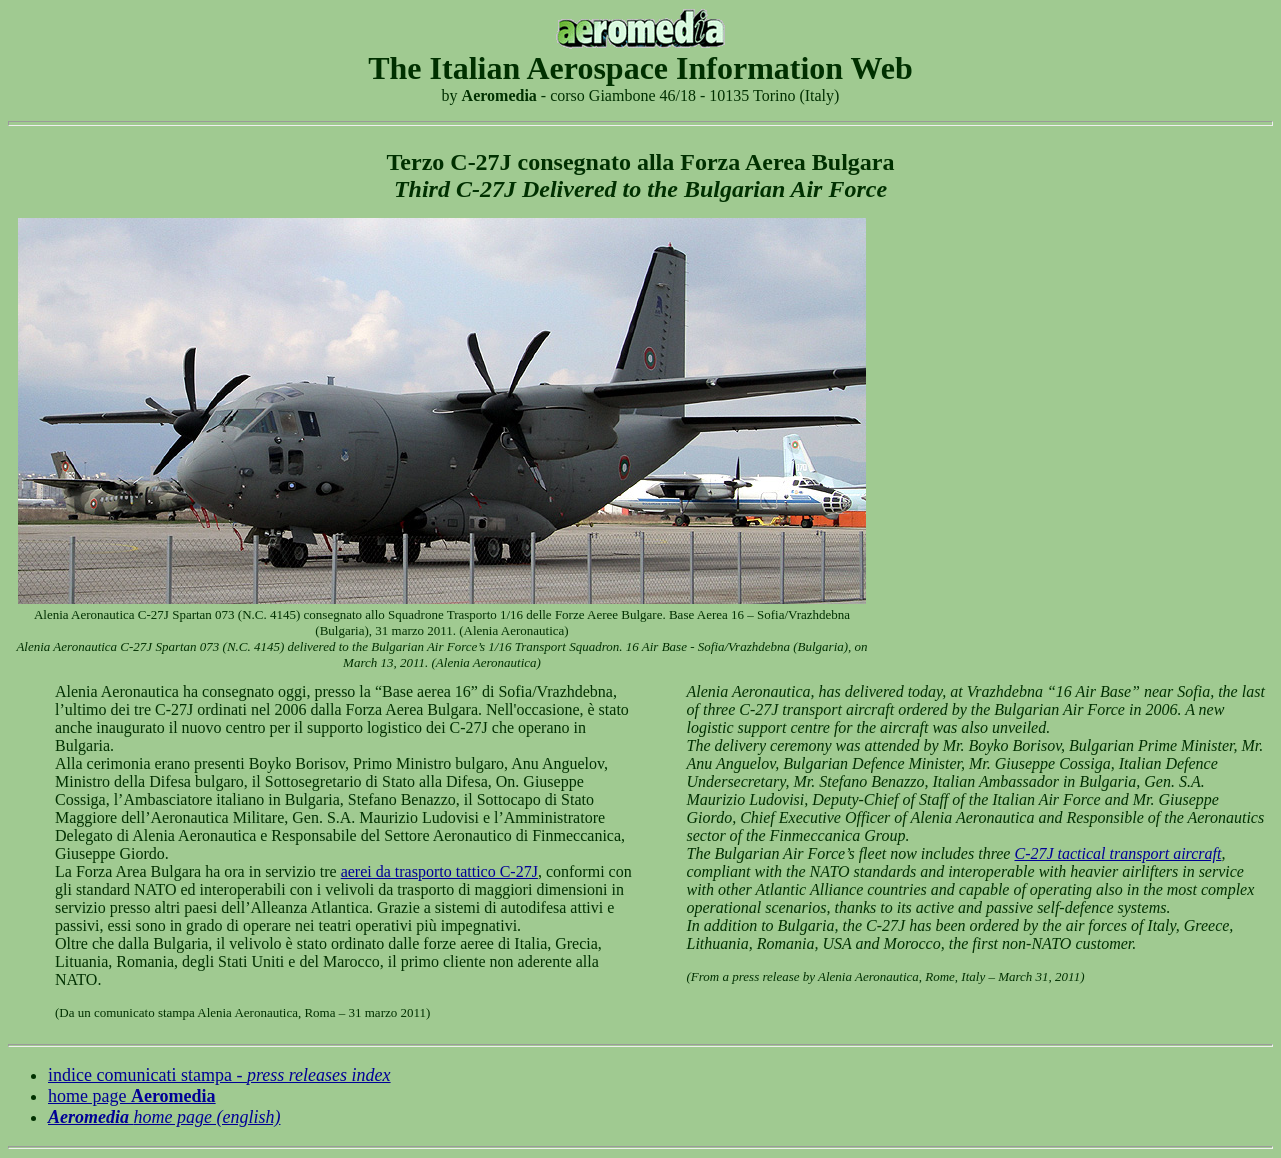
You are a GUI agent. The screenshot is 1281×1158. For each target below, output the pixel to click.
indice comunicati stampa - (219, 1075)
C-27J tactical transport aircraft (1117, 853)
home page (132, 1096)
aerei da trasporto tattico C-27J (439, 871)
